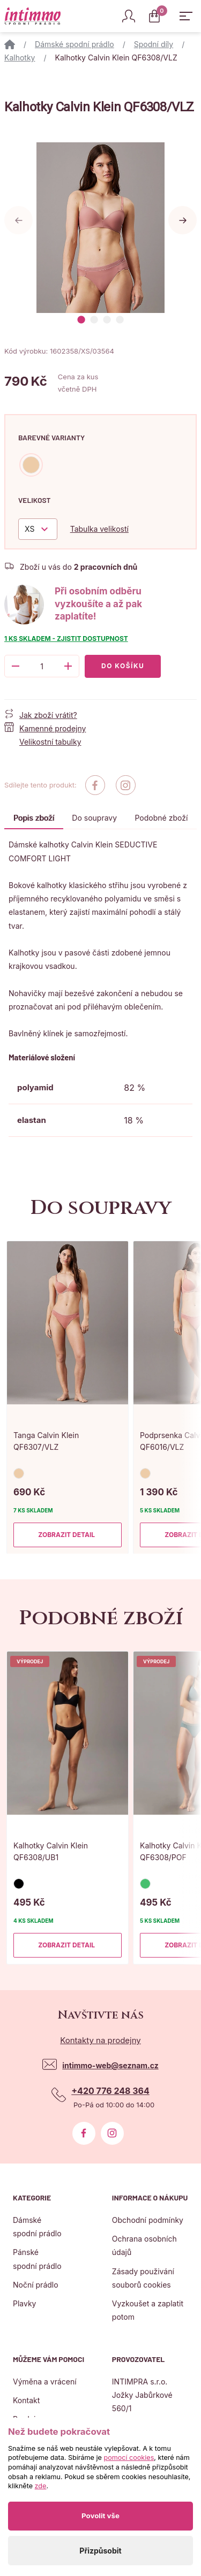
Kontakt (26, 2400)
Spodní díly (153, 44)
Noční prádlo (35, 2284)
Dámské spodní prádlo (74, 44)
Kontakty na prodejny (100, 2040)
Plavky (24, 2303)
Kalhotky (19, 57)
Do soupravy (94, 817)
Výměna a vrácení (45, 2381)
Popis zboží (33, 817)
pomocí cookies (128, 2457)
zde (41, 2486)
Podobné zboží (161, 817)
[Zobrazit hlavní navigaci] (186, 16)
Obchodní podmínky (147, 2220)
